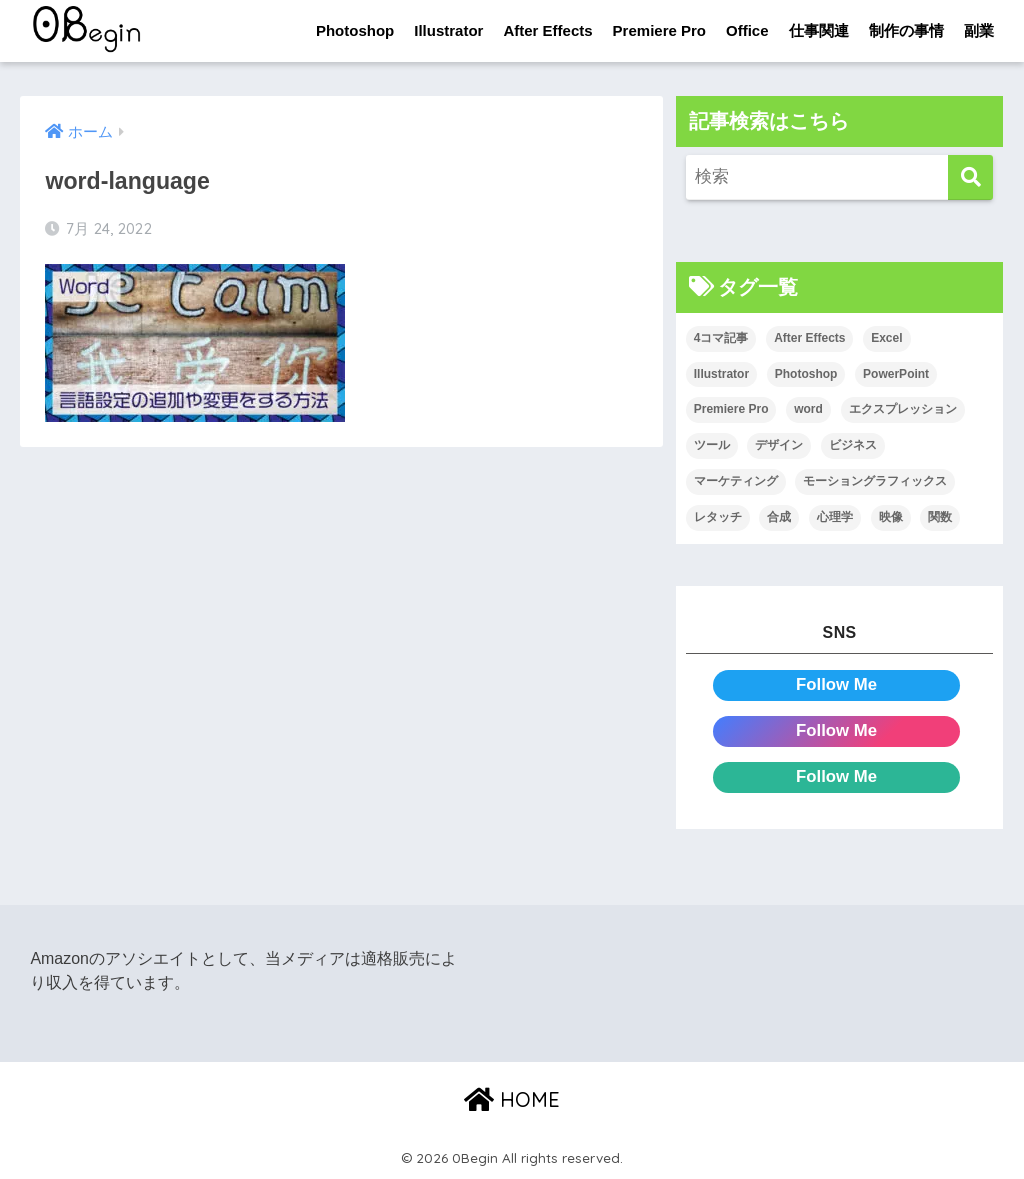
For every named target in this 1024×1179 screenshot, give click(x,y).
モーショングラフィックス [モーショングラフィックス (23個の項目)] (875, 481)
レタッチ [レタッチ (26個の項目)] (718, 517)
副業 (979, 30)
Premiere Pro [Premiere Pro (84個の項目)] (731, 410)
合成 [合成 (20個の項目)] (779, 517)
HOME (512, 1099)
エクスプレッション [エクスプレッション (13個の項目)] (903, 410)
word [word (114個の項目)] (808, 410)
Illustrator (448, 30)
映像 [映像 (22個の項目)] (891, 517)
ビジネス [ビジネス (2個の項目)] (853, 445)
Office (747, 30)
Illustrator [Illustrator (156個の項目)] (721, 374)
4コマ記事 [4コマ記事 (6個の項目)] (721, 338)
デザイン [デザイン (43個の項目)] (779, 445)
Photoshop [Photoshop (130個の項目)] (806, 374)
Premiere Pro (659, 30)
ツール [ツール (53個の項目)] (712, 445)
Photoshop (355, 30)
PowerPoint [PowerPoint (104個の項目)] (896, 374)
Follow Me (836, 684)
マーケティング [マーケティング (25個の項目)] (736, 481)
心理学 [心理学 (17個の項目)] (835, 517)
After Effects (547, 30)
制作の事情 (906, 30)
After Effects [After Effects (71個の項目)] (809, 338)
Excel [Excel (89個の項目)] (886, 338)
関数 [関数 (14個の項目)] (940, 517)
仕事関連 (819, 30)
